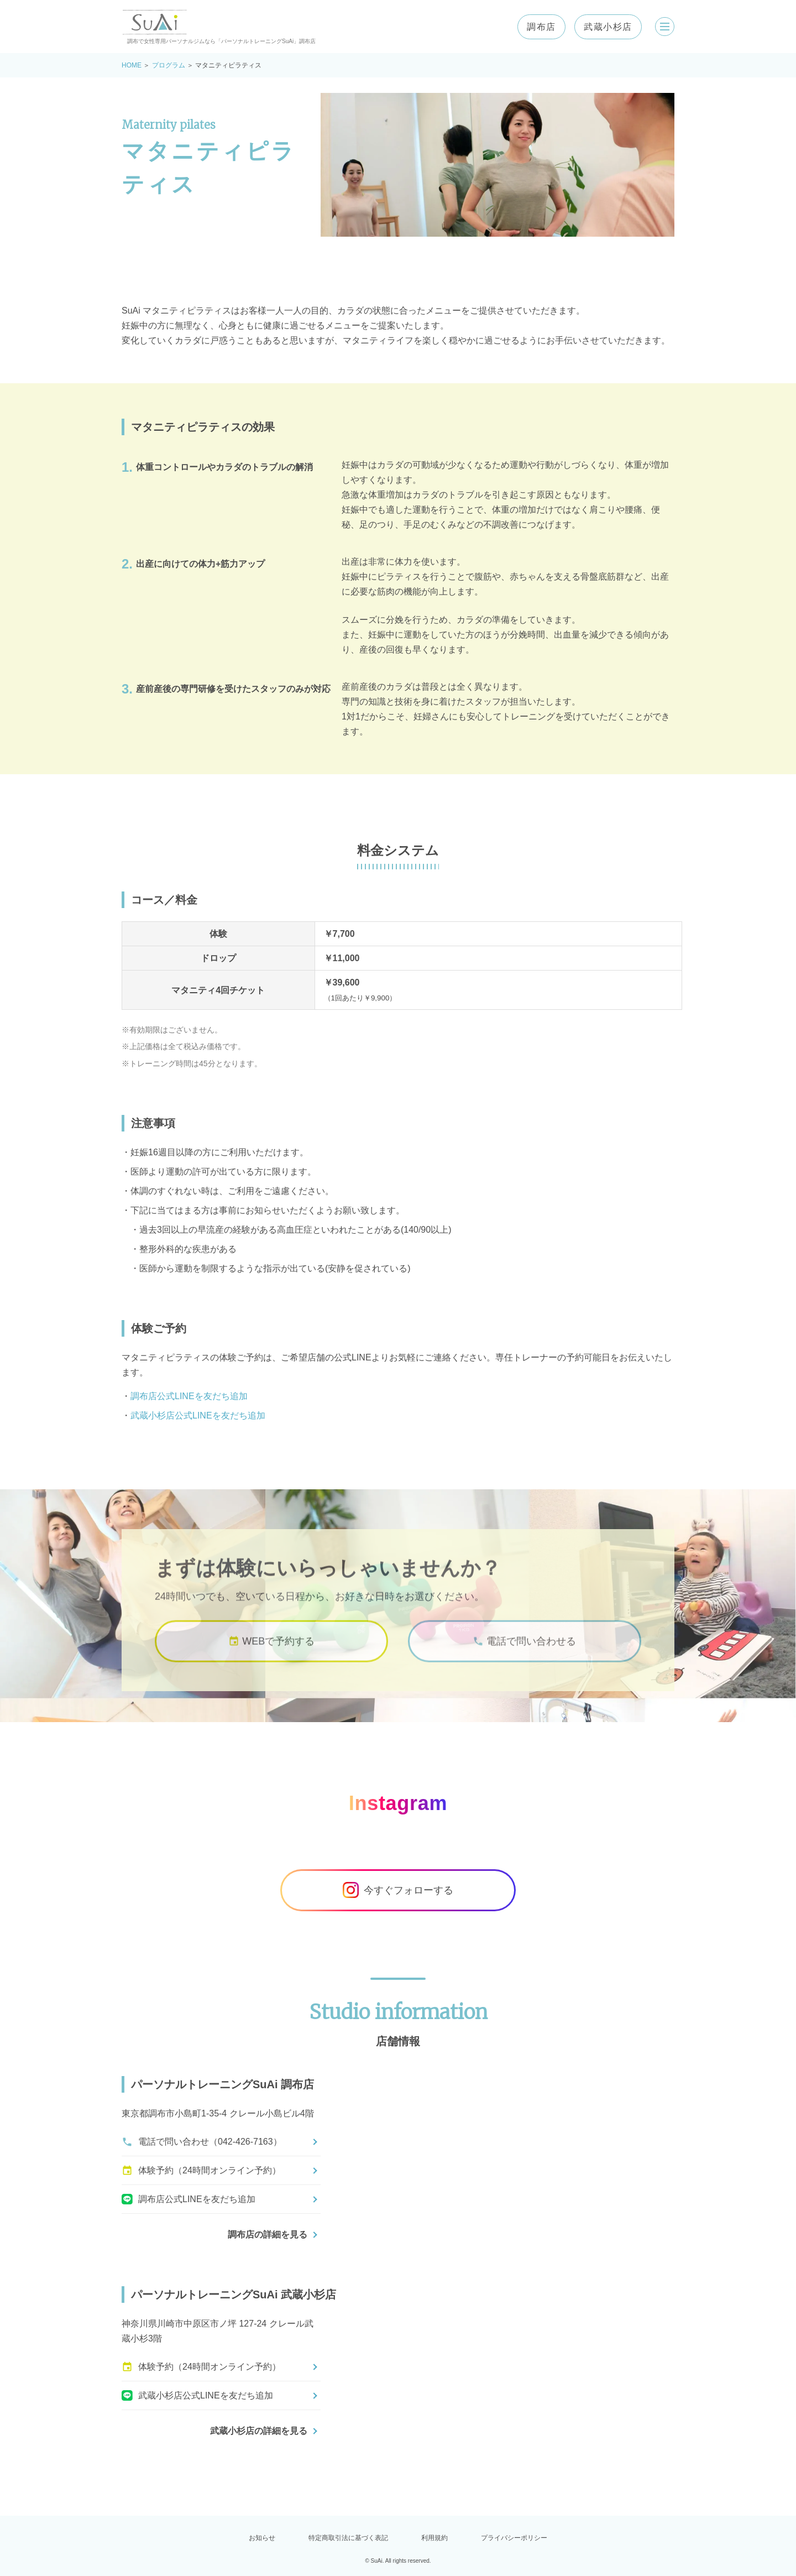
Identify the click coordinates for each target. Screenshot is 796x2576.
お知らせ (262, 2538)
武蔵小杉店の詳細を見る (258, 2431)
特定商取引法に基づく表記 (348, 2538)
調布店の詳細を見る (267, 2234)
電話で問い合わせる (524, 1657)
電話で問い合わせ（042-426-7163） (202, 2141)
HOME (132, 65)
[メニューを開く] (661, 26)
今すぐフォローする (398, 1890)
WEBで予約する (271, 1657)
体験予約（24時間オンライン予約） (201, 2170)
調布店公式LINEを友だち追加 (189, 1396)
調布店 (534, 27)
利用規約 (434, 2538)
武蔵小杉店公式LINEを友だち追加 (197, 1415)
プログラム (168, 65)
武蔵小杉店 (601, 27)
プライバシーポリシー (514, 2538)
